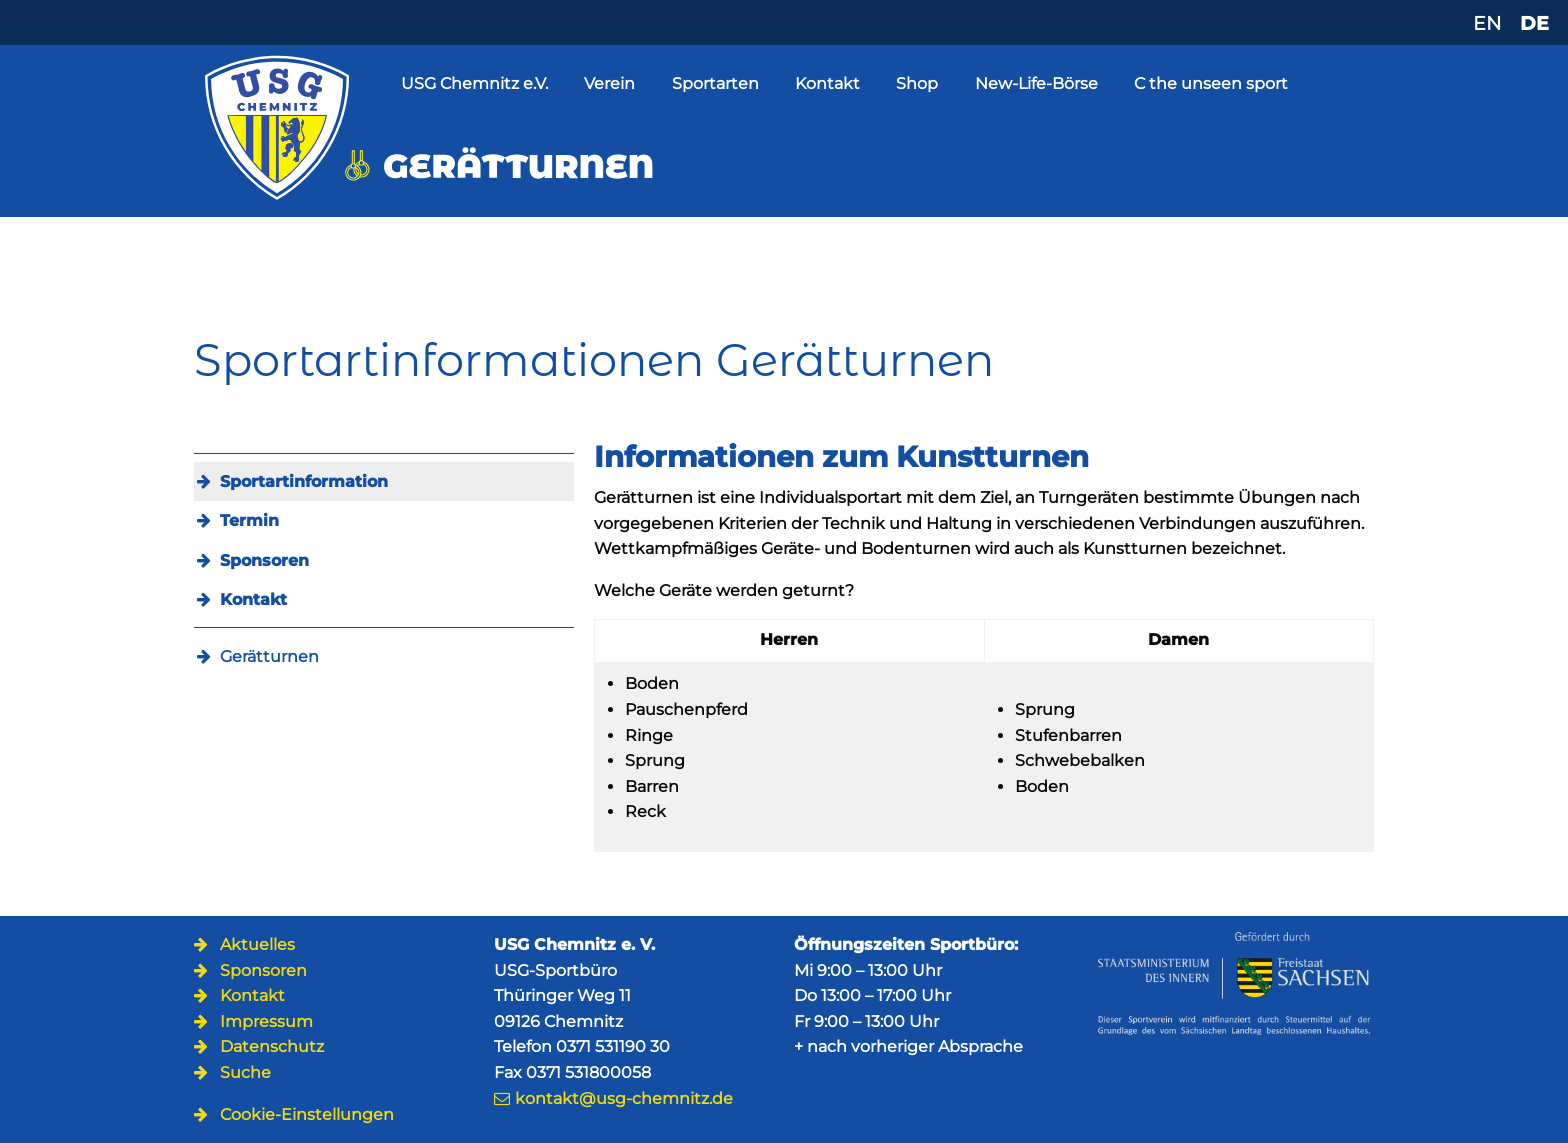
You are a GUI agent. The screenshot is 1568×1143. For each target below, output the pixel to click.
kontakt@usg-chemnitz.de (624, 1098)
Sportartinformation (304, 481)
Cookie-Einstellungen (307, 1114)
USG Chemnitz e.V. (474, 83)
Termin (249, 520)
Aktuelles (257, 944)
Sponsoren (264, 560)
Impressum (266, 1021)
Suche (245, 1072)
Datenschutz (272, 1046)
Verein (609, 83)
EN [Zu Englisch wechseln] (1487, 23)
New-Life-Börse (1036, 83)
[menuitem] (384, 481)
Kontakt (827, 83)
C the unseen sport (1211, 83)
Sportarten (715, 83)
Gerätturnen (269, 656)
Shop (917, 83)
